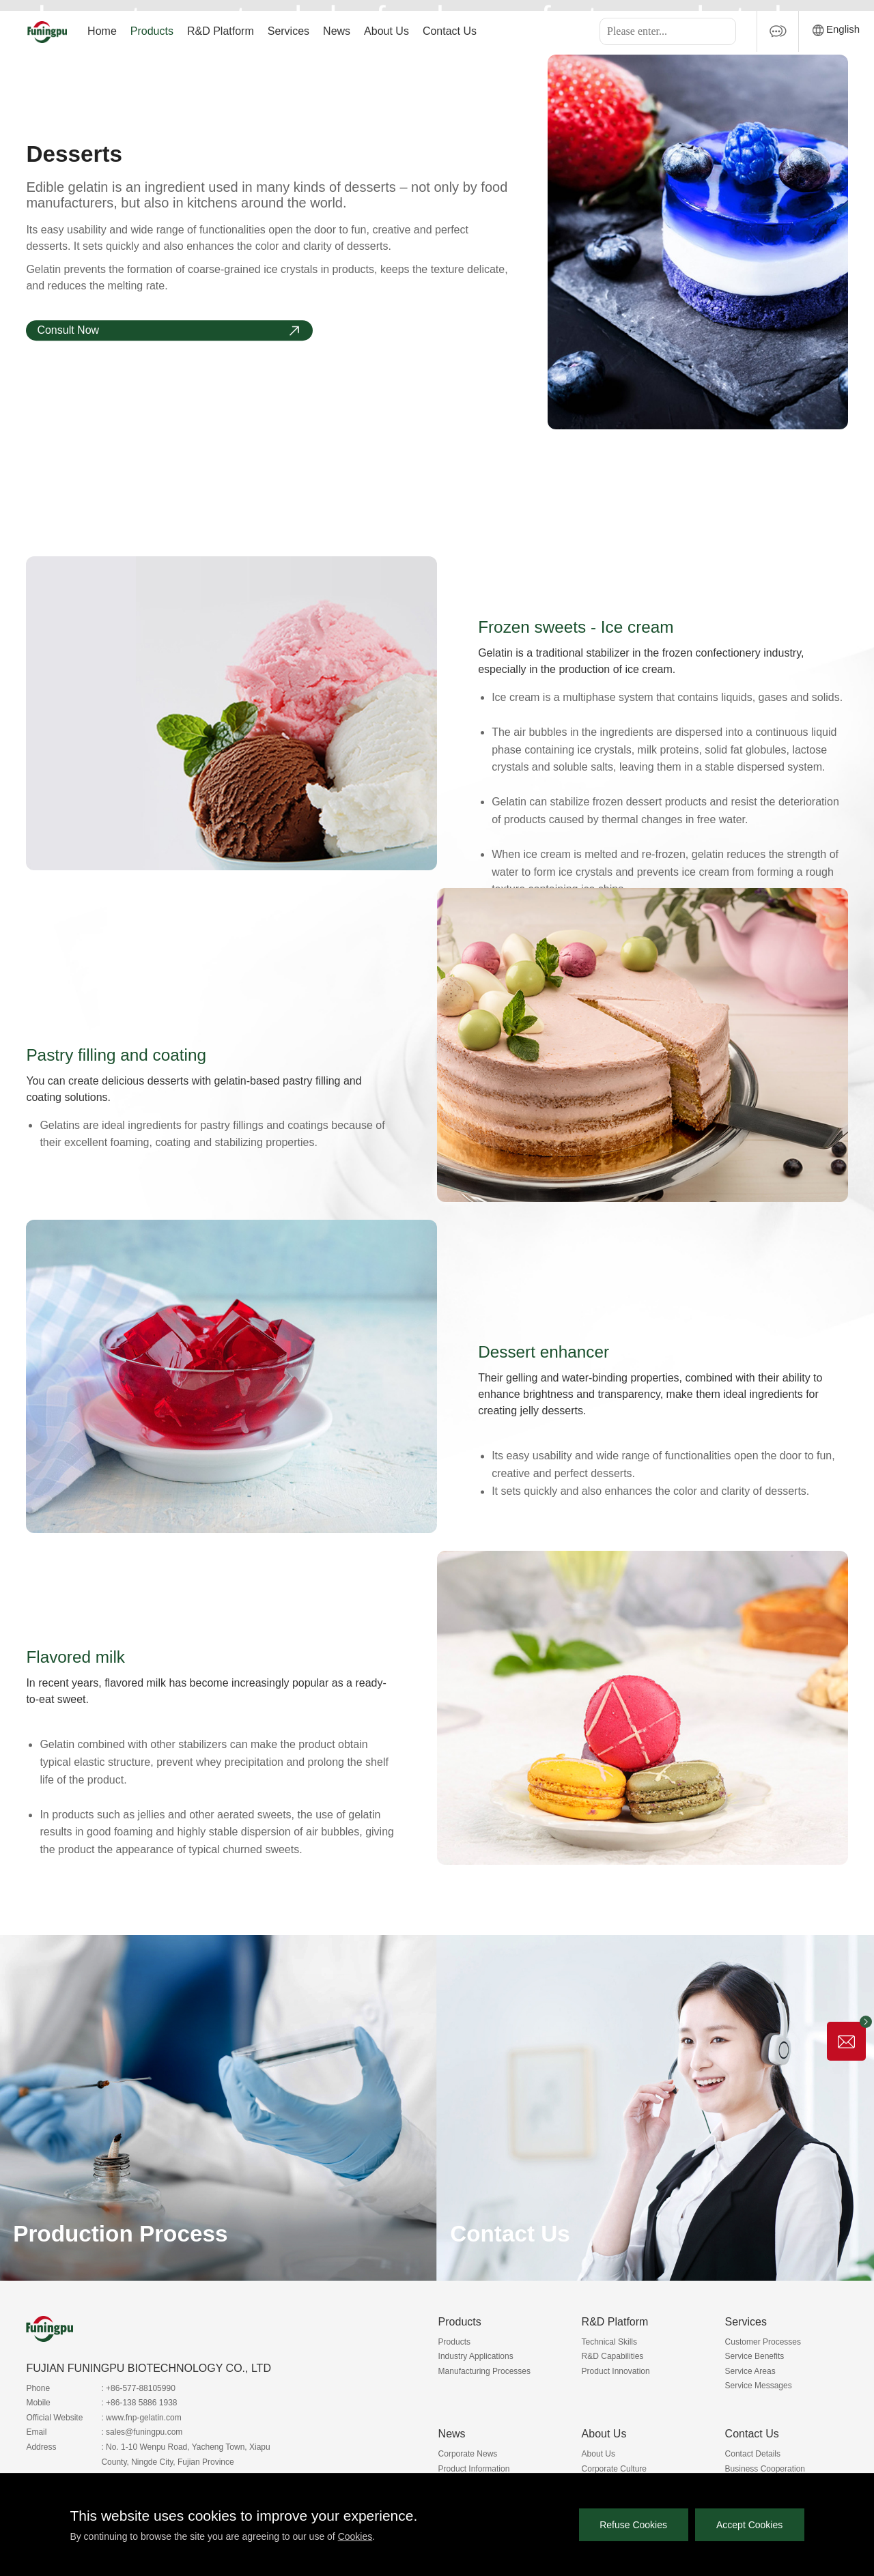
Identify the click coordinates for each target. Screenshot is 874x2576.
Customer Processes (763, 2342)
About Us (386, 31)
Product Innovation (616, 2371)
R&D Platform (220, 31)
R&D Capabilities (613, 2356)
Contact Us (450, 31)
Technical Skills (609, 2342)
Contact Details (752, 2454)
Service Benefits (755, 2356)
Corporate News (468, 2454)
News (336, 31)
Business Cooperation (765, 2469)
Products (151, 31)
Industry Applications (475, 2356)
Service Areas (750, 2371)
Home (102, 31)
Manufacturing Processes (484, 2371)
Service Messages (758, 2385)
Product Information (474, 2469)
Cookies (355, 2536)
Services (288, 31)
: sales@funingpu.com (141, 2432)
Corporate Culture (614, 2469)
